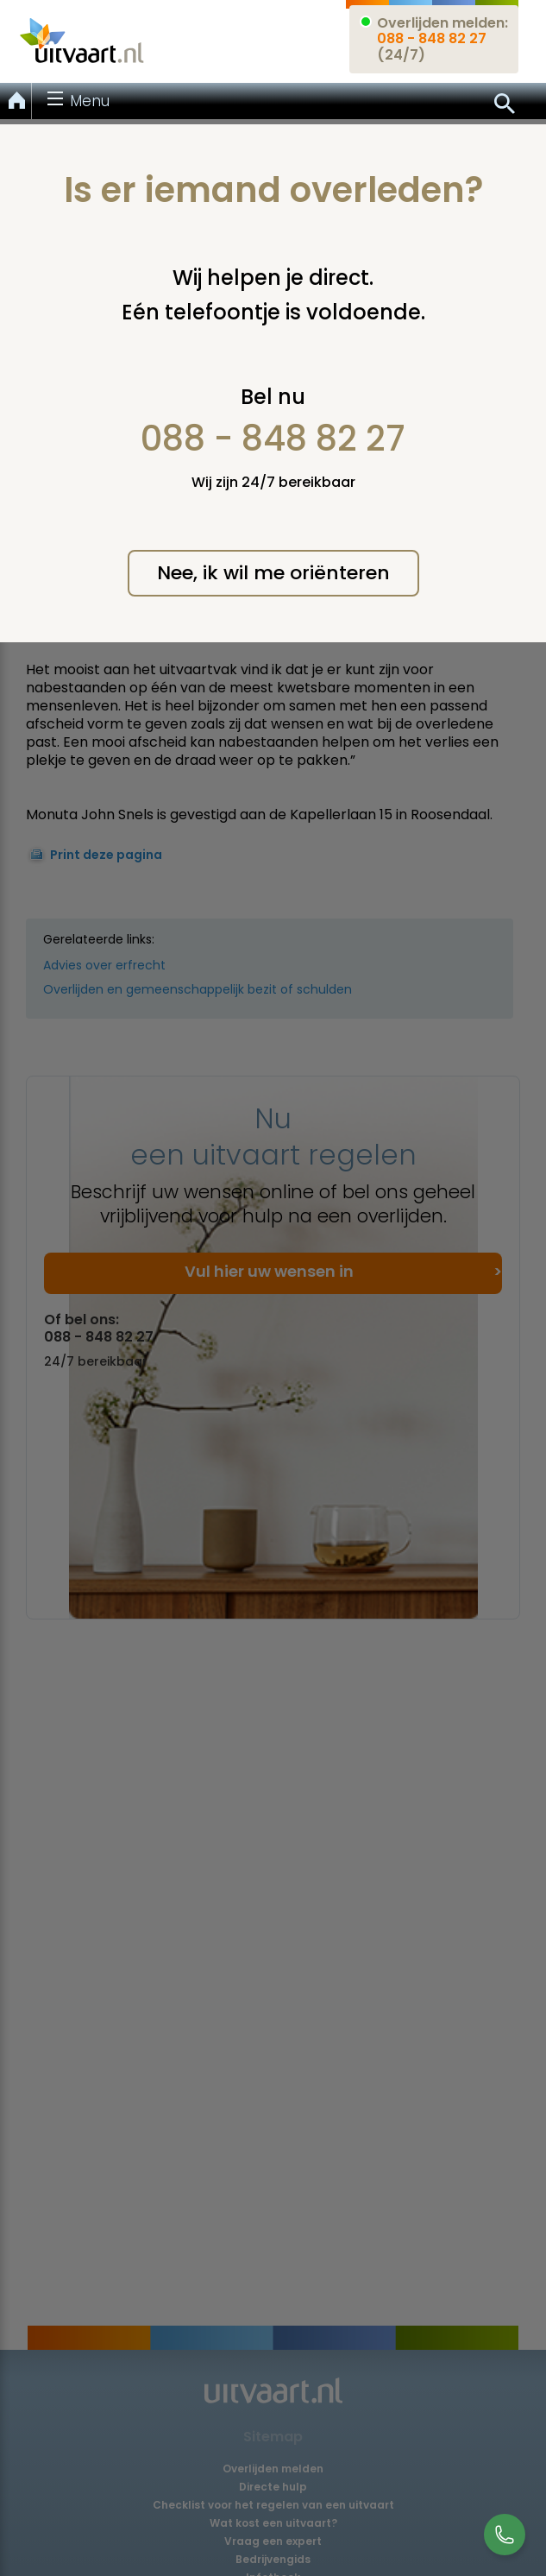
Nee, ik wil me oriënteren (273, 572)
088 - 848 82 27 (273, 438)
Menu (90, 101)
